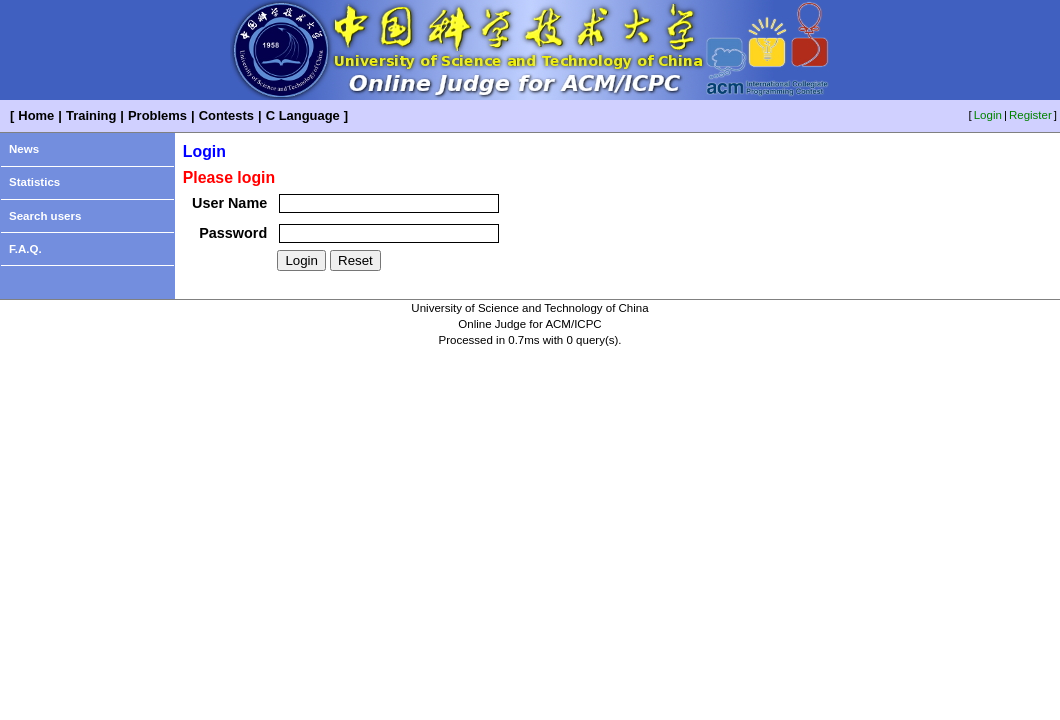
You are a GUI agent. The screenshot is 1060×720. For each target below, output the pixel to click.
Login (988, 115)
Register (1030, 115)
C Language (303, 115)
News (24, 149)
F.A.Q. (25, 249)
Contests (226, 115)
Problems (157, 115)
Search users (45, 216)
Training (91, 115)
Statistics (34, 182)
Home (36, 115)
